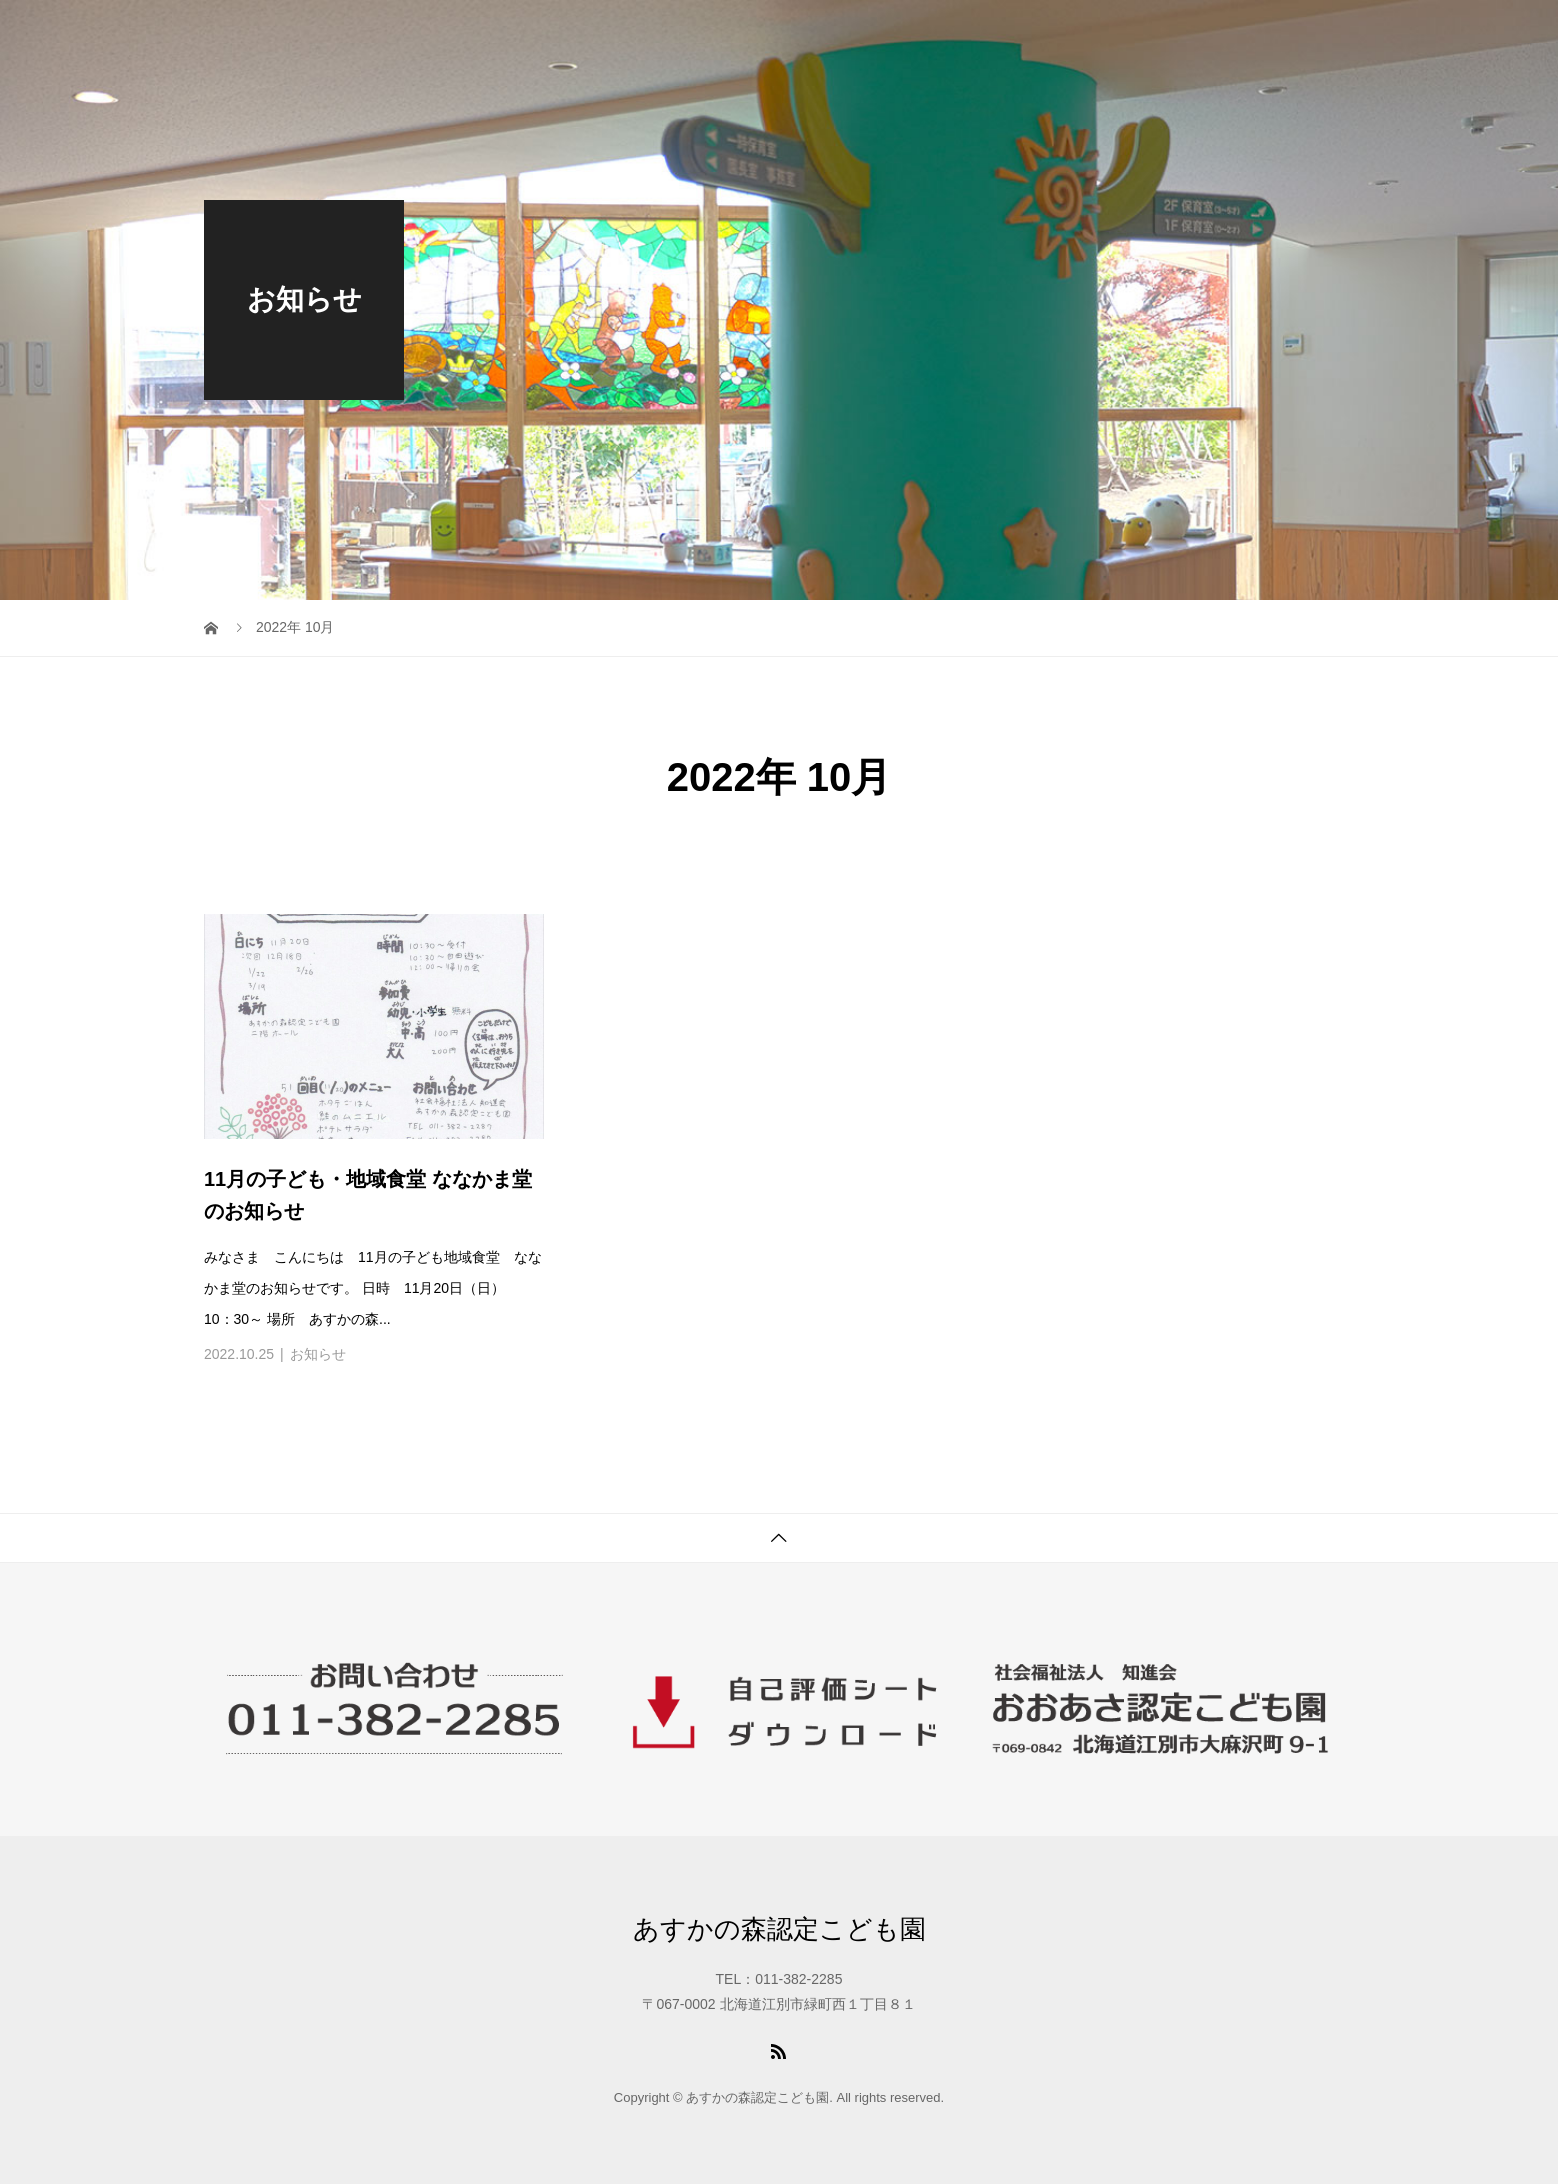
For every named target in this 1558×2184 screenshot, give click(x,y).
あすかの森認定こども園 (779, 1929)
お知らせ (318, 1354)
